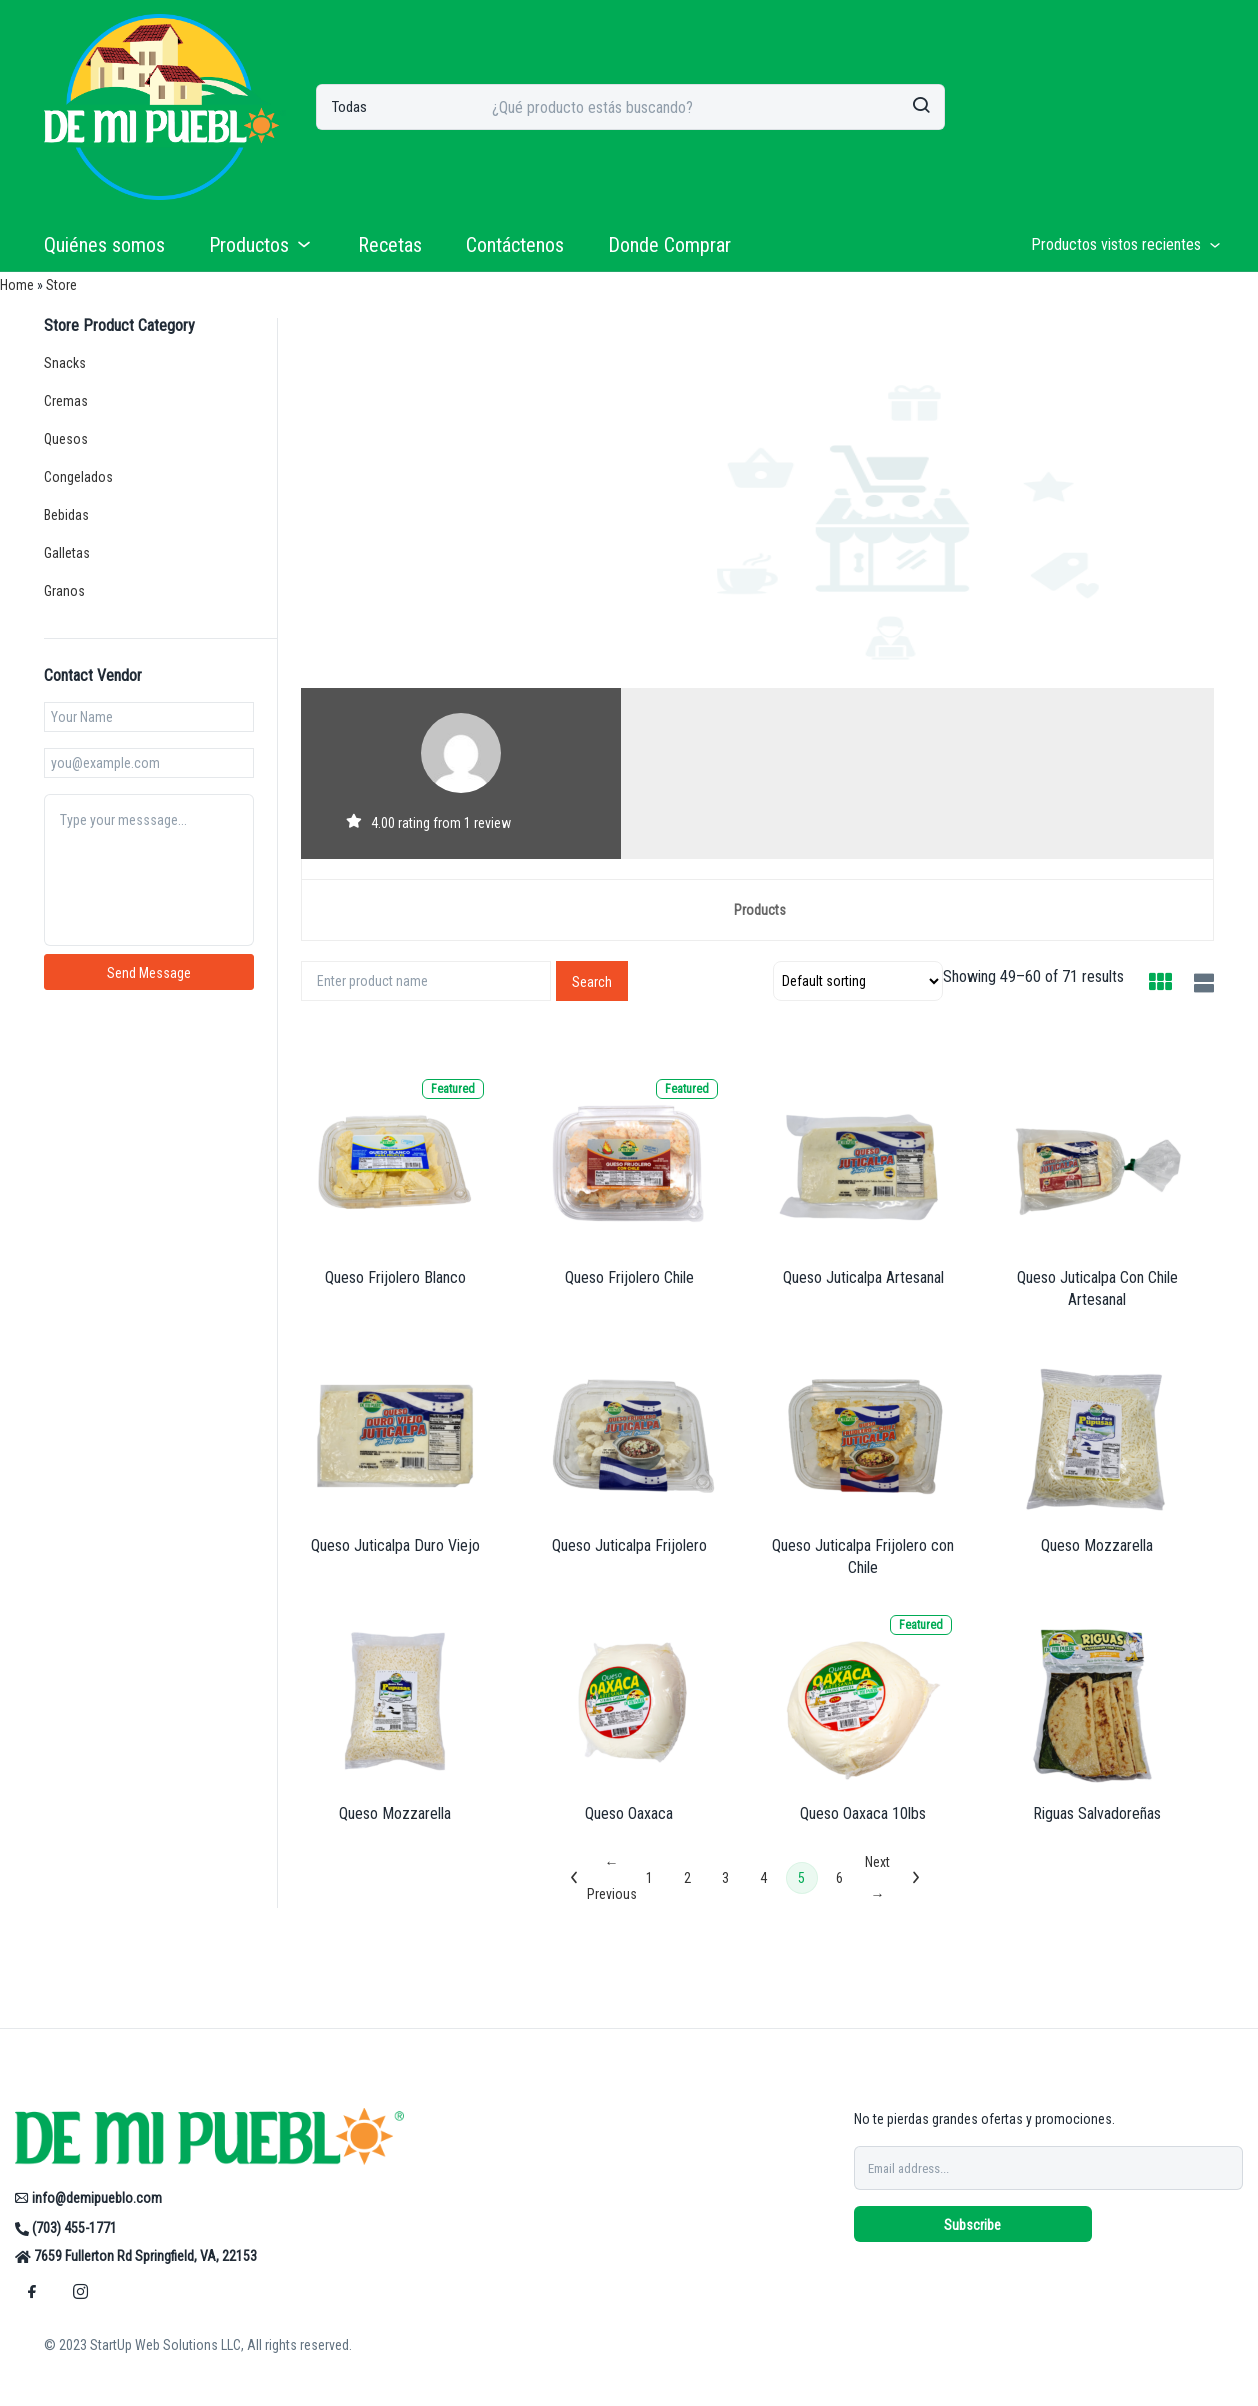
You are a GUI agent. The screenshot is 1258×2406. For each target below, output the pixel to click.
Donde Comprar (669, 245)
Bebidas (66, 515)
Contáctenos (515, 245)
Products (760, 910)
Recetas (390, 245)
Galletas (67, 553)
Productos (261, 245)
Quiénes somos (104, 245)
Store (61, 285)
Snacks (65, 363)
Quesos (66, 439)
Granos (64, 591)
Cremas (66, 401)
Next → (877, 1878)
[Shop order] (858, 981)
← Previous (612, 1878)
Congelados (78, 477)
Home (17, 285)
